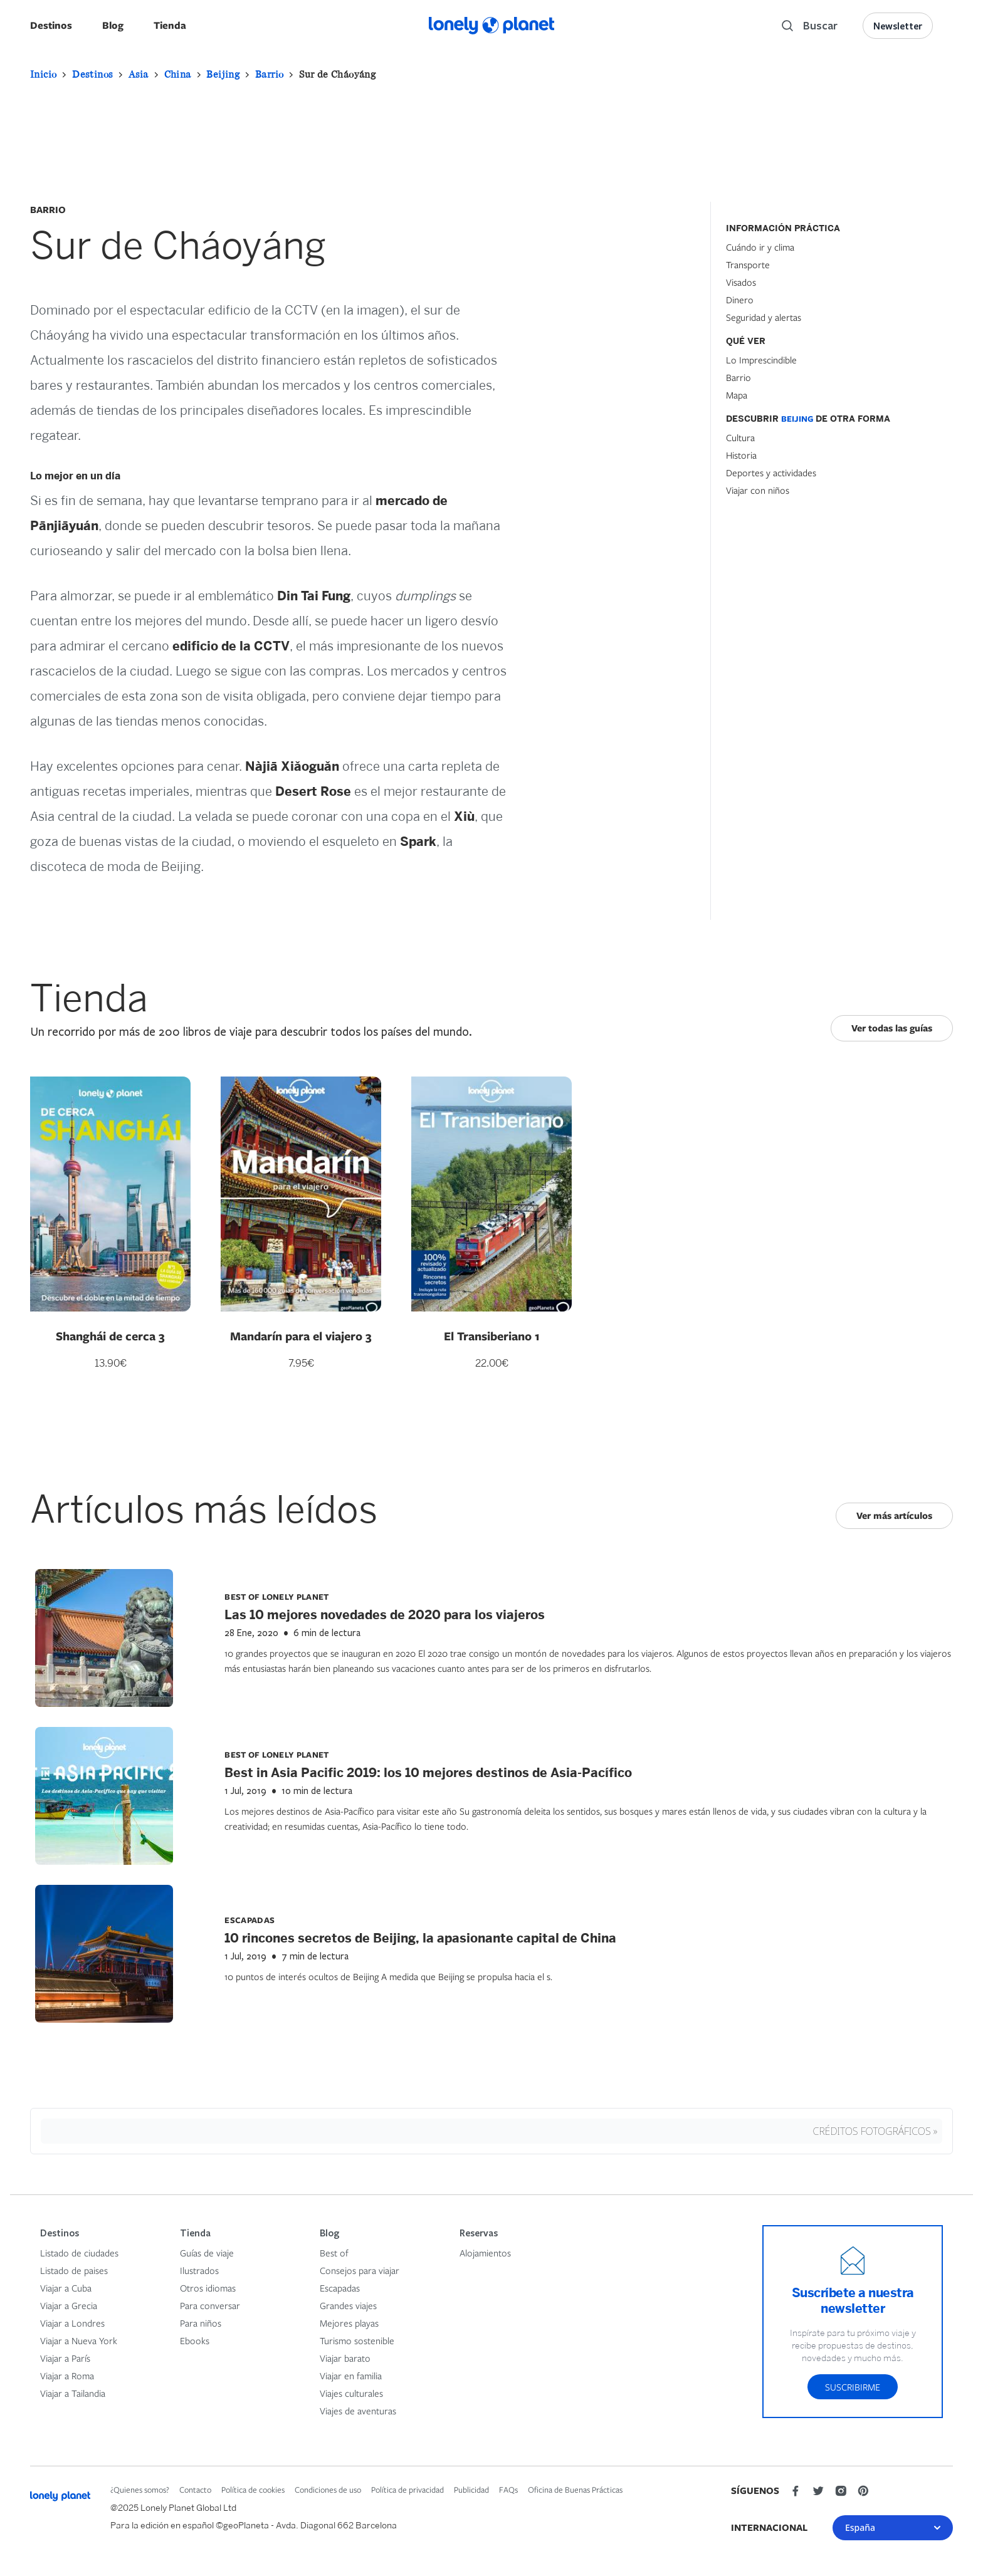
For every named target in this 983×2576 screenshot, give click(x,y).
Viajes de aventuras (358, 2410)
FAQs (508, 2489)
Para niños (200, 2323)
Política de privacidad (407, 2489)
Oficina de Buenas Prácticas (575, 2489)
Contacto (195, 2489)
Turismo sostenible (357, 2340)
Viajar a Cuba (66, 2287)
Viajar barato (345, 2358)
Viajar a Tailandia (72, 2393)
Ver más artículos (894, 1515)
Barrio (269, 74)
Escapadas (340, 2287)
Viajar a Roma (67, 2375)
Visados (741, 282)
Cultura (740, 437)
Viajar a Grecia (68, 2305)
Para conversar (210, 2305)
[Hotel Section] (820, 595)
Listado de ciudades (79, 2252)
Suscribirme (852, 2386)
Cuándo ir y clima (760, 247)
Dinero (740, 299)
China (177, 74)
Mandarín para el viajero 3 (301, 1336)
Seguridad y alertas (763, 317)
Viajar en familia (351, 2375)
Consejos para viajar (359, 2270)
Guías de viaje (207, 2252)
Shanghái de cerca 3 (110, 1336)
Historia (741, 455)
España (892, 2527)
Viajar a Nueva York (78, 2340)
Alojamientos (485, 2252)
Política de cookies (253, 2489)
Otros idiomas (208, 2287)
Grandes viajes (348, 2305)
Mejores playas (349, 2323)
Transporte (748, 264)
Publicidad (471, 2489)
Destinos (51, 25)
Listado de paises (74, 2270)
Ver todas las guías (891, 1028)
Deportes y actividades (771, 472)
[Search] (810, 25)
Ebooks (194, 2340)
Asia (139, 74)
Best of (334, 2252)
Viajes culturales (351, 2393)
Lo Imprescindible (761, 359)
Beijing (222, 74)
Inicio (43, 74)
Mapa (736, 394)
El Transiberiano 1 (492, 1336)
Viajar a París (65, 2358)
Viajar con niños (757, 490)
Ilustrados (199, 2270)
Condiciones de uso (328, 2489)
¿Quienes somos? (139, 2489)
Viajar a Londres (72, 2323)
